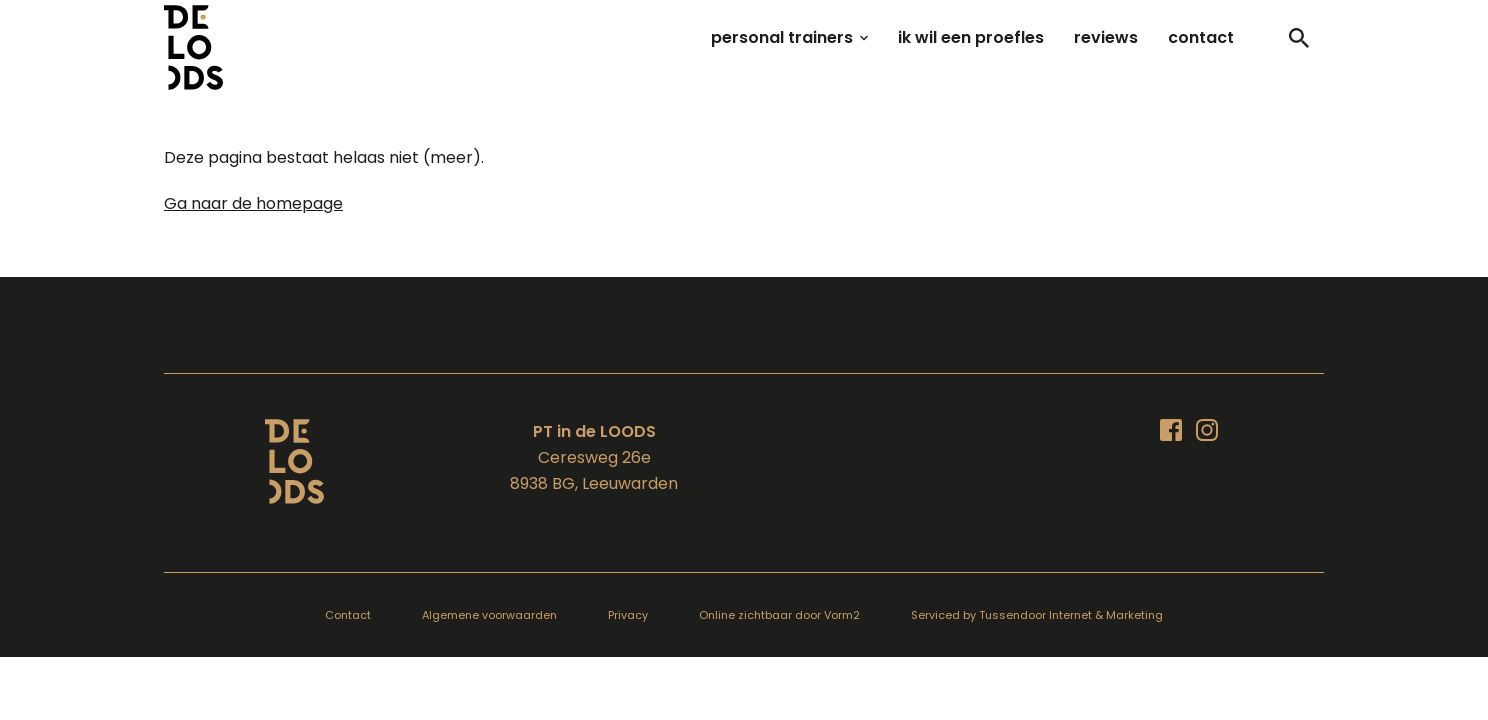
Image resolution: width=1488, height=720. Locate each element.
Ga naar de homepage (253, 203)
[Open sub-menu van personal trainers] (864, 38)
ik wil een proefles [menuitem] (971, 37)
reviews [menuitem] (1106, 37)
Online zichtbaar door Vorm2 (779, 615)
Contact (348, 615)
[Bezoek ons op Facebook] (1171, 430)
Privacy (628, 615)
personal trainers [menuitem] (782, 37)
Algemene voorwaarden (489, 615)
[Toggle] (1299, 38)
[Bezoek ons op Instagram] (1207, 430)
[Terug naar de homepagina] (294, 461)
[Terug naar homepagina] (193, 47)
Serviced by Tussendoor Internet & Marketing (1037, 615)
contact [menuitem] (1201, 37)
